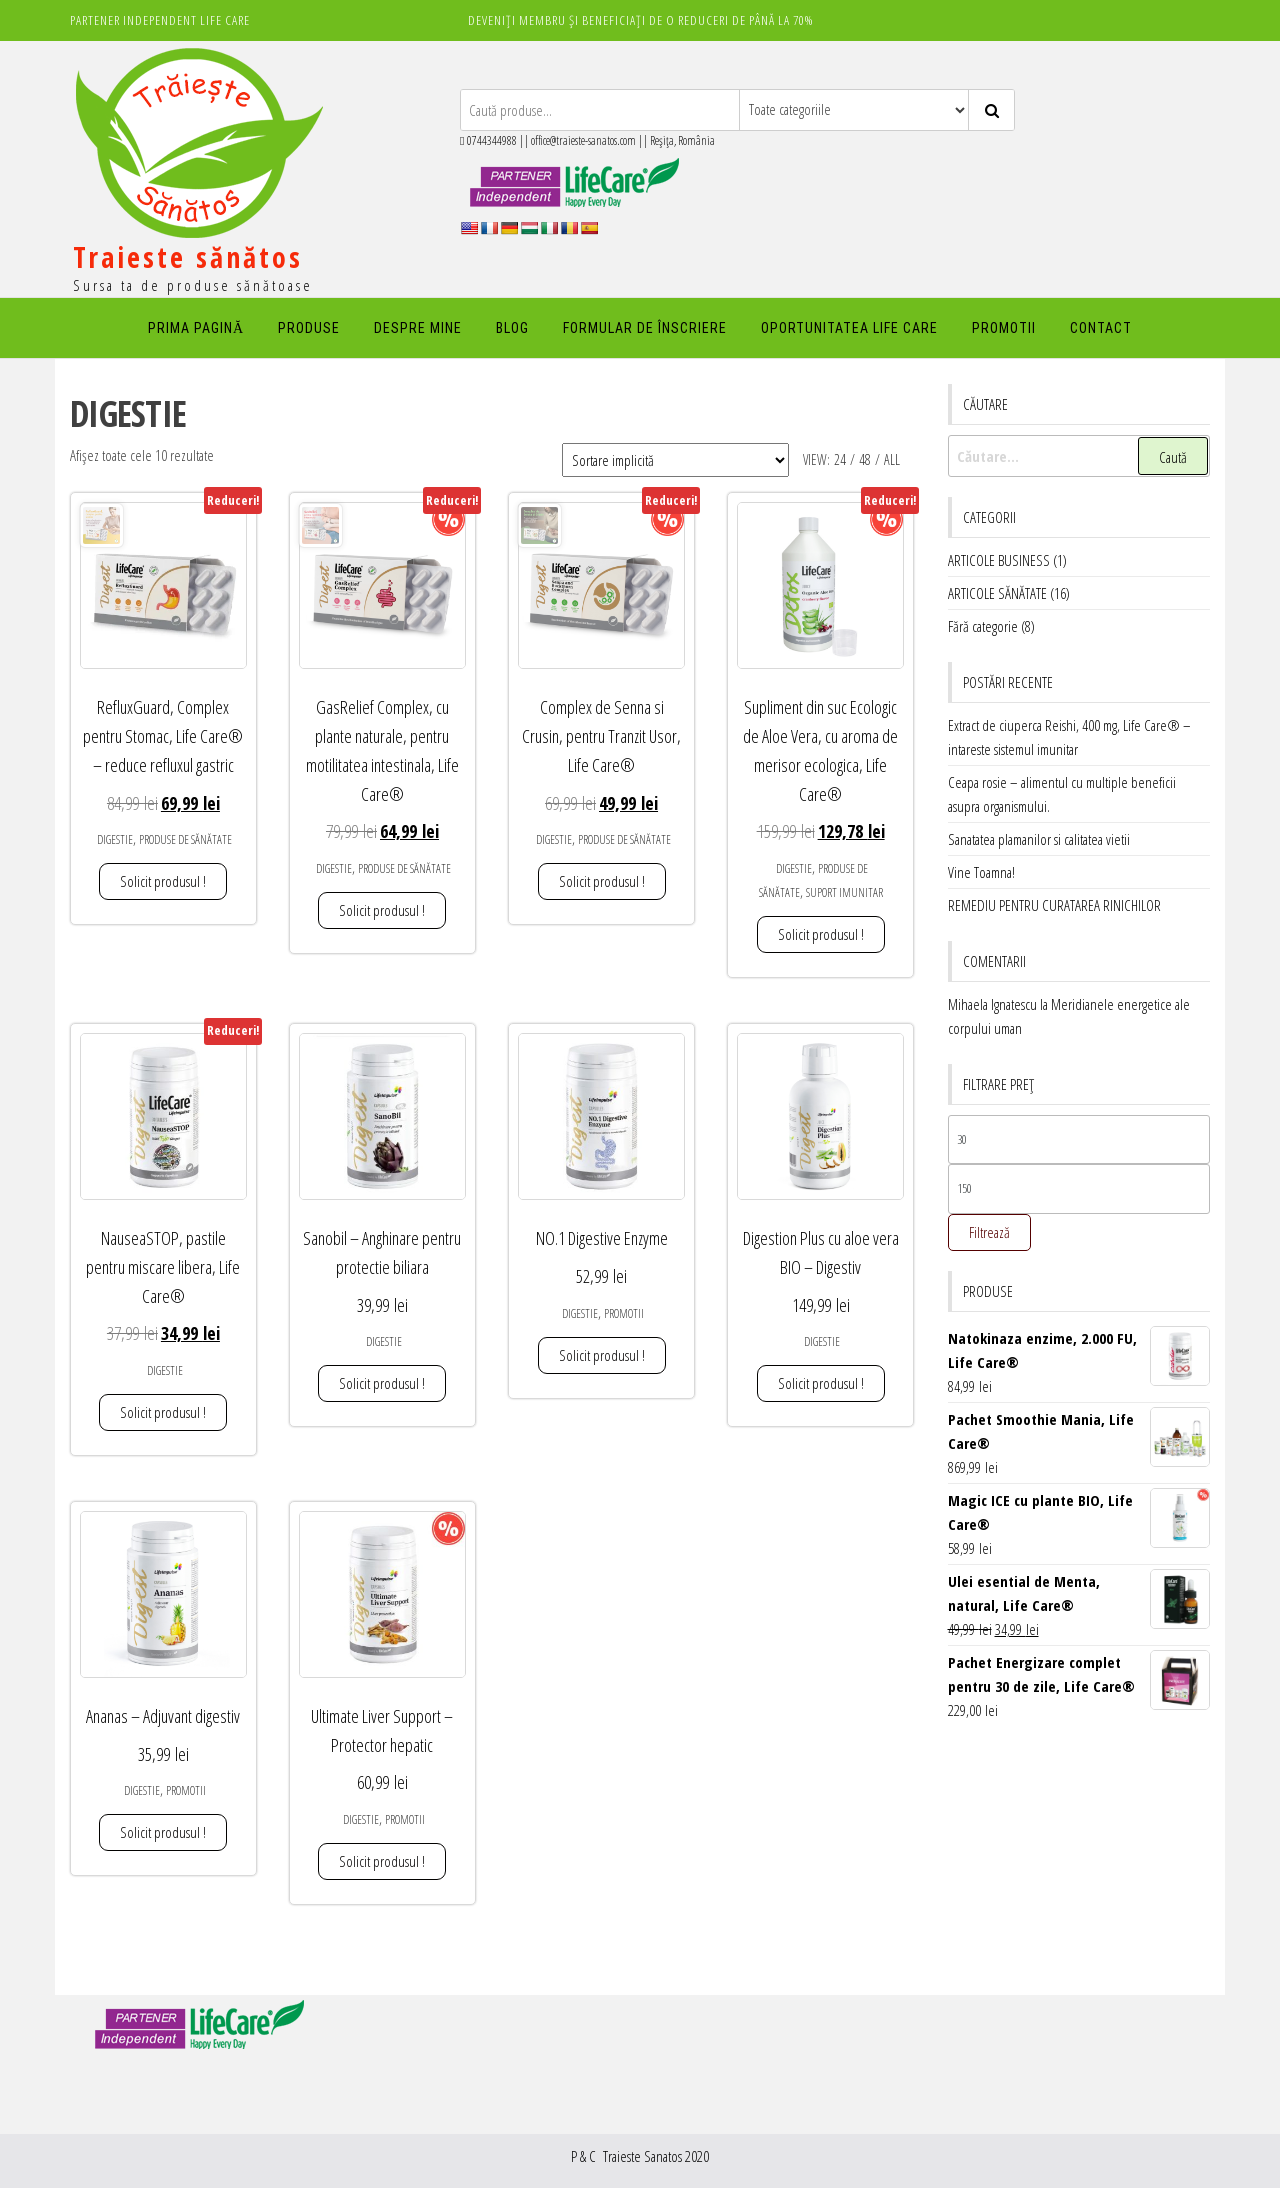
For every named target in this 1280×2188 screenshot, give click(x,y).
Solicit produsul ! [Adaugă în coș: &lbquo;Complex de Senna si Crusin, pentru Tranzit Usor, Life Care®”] (602, 881)
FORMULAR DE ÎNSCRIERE (645, 328)
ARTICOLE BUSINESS (999, 560)
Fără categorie (983, 626)
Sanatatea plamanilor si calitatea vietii (1039, 839)
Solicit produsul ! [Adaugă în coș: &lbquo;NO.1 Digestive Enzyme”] (602, 1355)
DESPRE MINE (418, 328)
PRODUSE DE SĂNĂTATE (185, 839)
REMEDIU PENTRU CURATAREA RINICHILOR (1054, 905)
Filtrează (989, 1232)
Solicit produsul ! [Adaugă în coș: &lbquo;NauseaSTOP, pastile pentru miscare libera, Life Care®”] (163, 1412)
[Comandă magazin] (675, 460)
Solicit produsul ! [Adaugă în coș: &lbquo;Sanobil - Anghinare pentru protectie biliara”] (382, 1383)
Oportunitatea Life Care (849, 328)
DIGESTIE (115, 839)
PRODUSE (309, 328)
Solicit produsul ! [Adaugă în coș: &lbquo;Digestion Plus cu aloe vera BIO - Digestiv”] (821, 1383)
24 (840, 459)
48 (865, 459)
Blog (512, 328)
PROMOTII (1004, 328)
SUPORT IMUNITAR (844, 892)
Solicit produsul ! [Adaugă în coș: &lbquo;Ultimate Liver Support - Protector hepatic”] (382, 1861)
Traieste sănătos (188, 257)
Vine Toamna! (981, 872)
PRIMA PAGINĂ (196, 328)
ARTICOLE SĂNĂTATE (997, 593)
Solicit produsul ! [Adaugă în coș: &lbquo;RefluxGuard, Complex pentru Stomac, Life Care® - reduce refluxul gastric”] (163, 881)
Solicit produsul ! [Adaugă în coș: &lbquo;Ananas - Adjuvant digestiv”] (163, 1832)
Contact (1101, 328)
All (892, 459)
